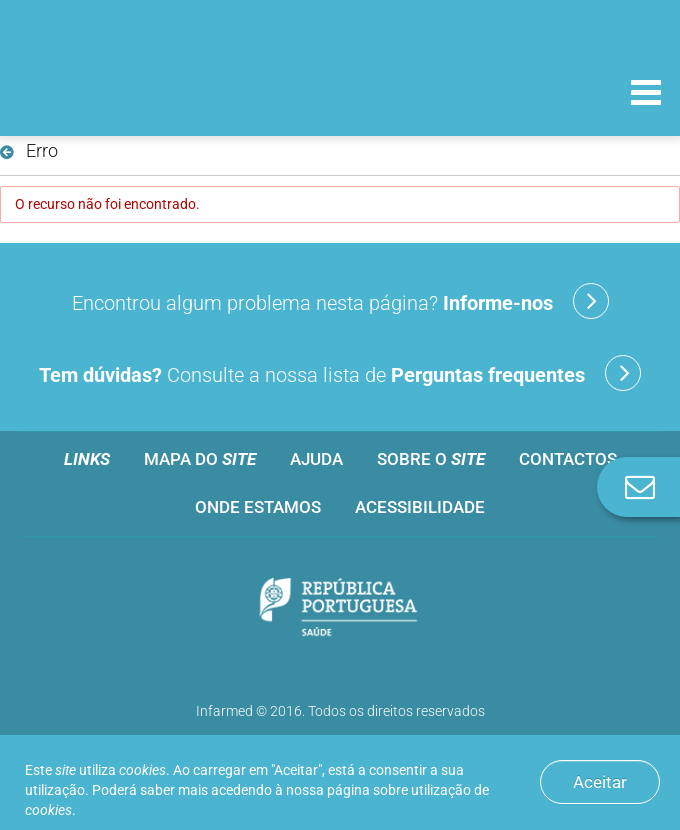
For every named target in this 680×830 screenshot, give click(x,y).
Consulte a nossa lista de (340, 373)
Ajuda (316, 459)
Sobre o (431, 459)
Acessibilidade (420, 507)
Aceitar (600, 782)
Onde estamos (258, 507)
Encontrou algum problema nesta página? (340, 301)
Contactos (568, 459)
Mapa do (200, 459)
